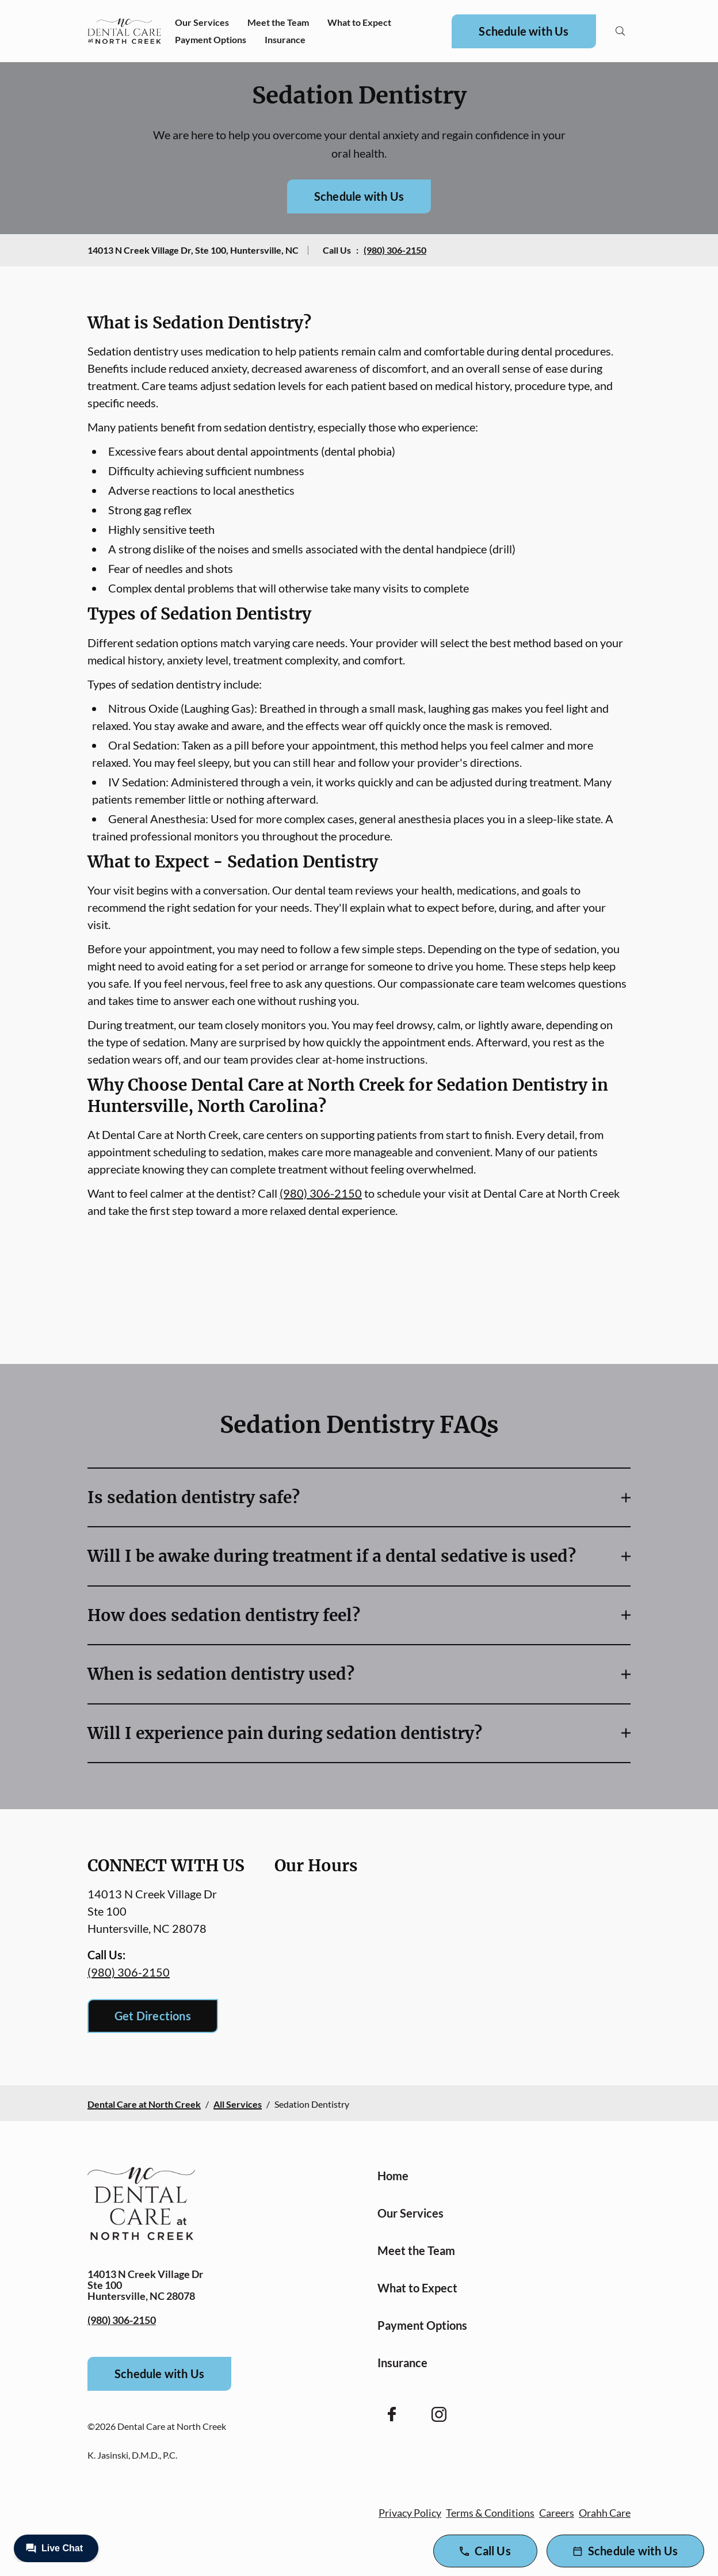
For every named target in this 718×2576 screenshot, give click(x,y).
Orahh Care (605, 2512)
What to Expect (359, 22)
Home (392, 2176)
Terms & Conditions (490, 2512)
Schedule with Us (523, 31)
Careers (556, 2512)
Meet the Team (278, 22)
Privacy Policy (410, 2512)
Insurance (285, 39)
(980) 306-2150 (395, 249)
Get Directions (152, 2016)
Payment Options (210, 39)
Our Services (202, 22)
